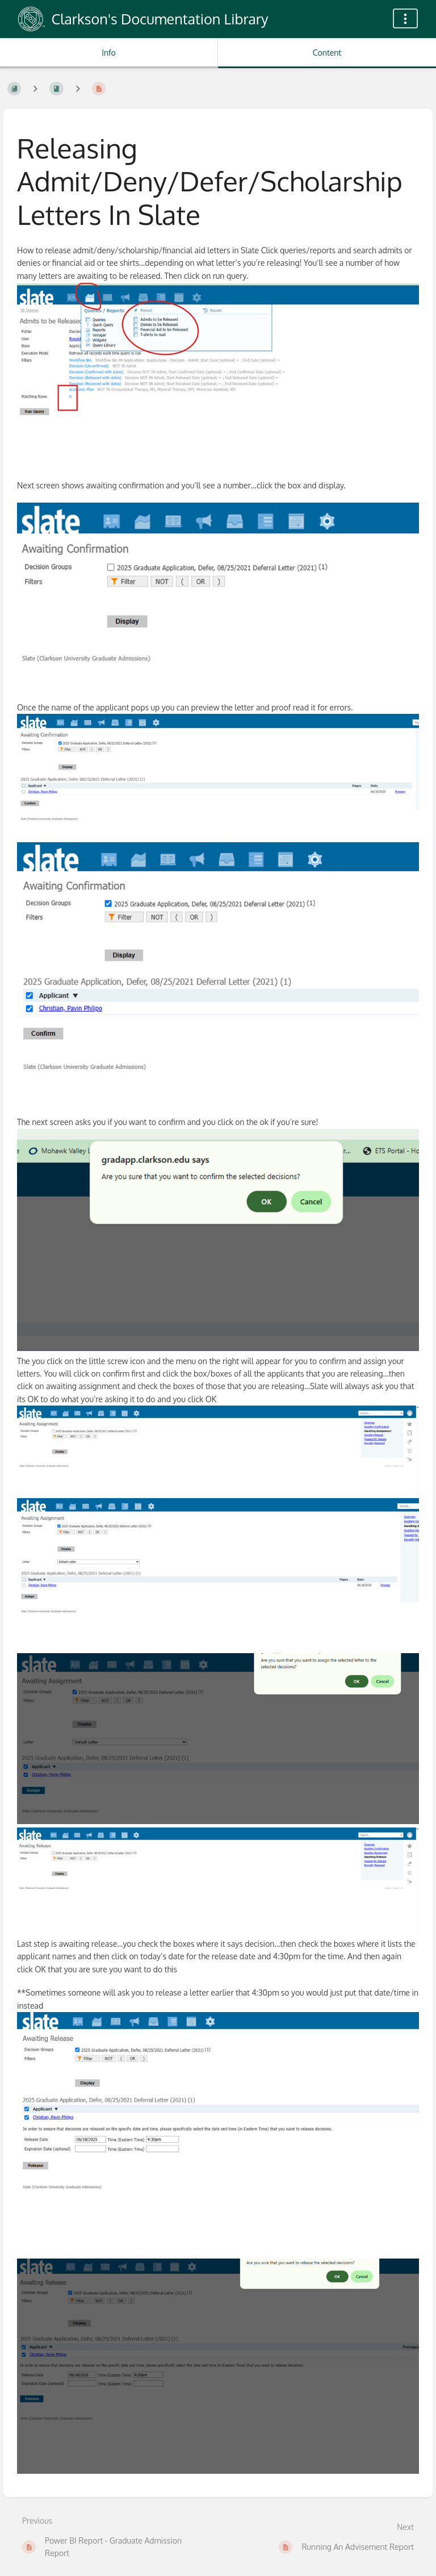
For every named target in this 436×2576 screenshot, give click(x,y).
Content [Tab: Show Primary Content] (327, 52)
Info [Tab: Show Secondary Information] (109, 52)
